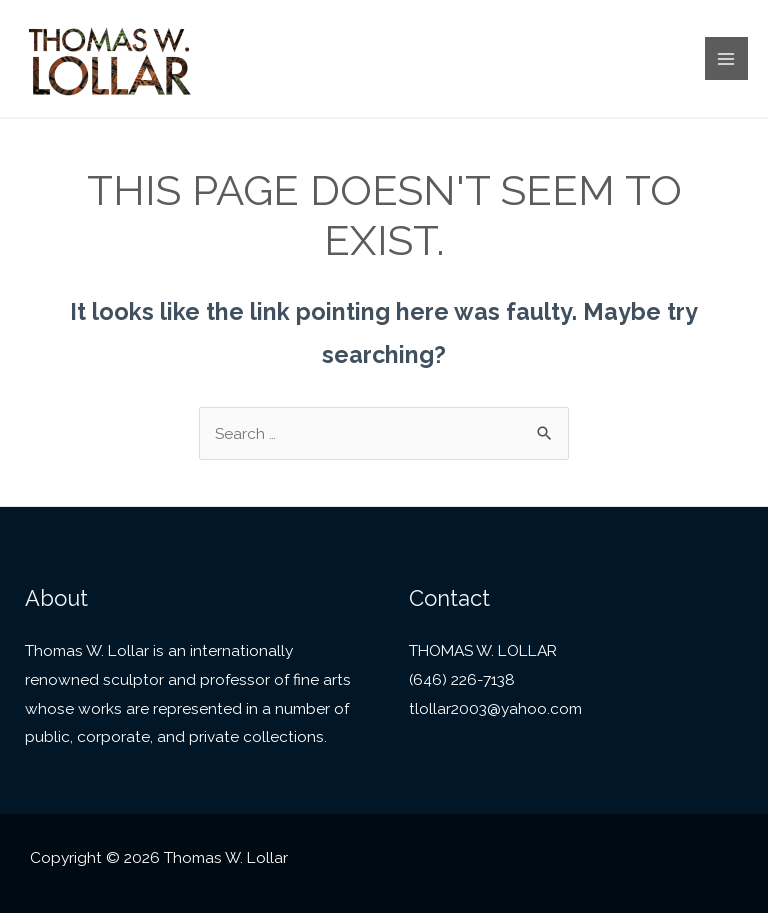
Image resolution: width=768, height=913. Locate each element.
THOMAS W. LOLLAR (483, 650)
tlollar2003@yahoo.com (495, 708)
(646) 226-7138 (462, 679)
